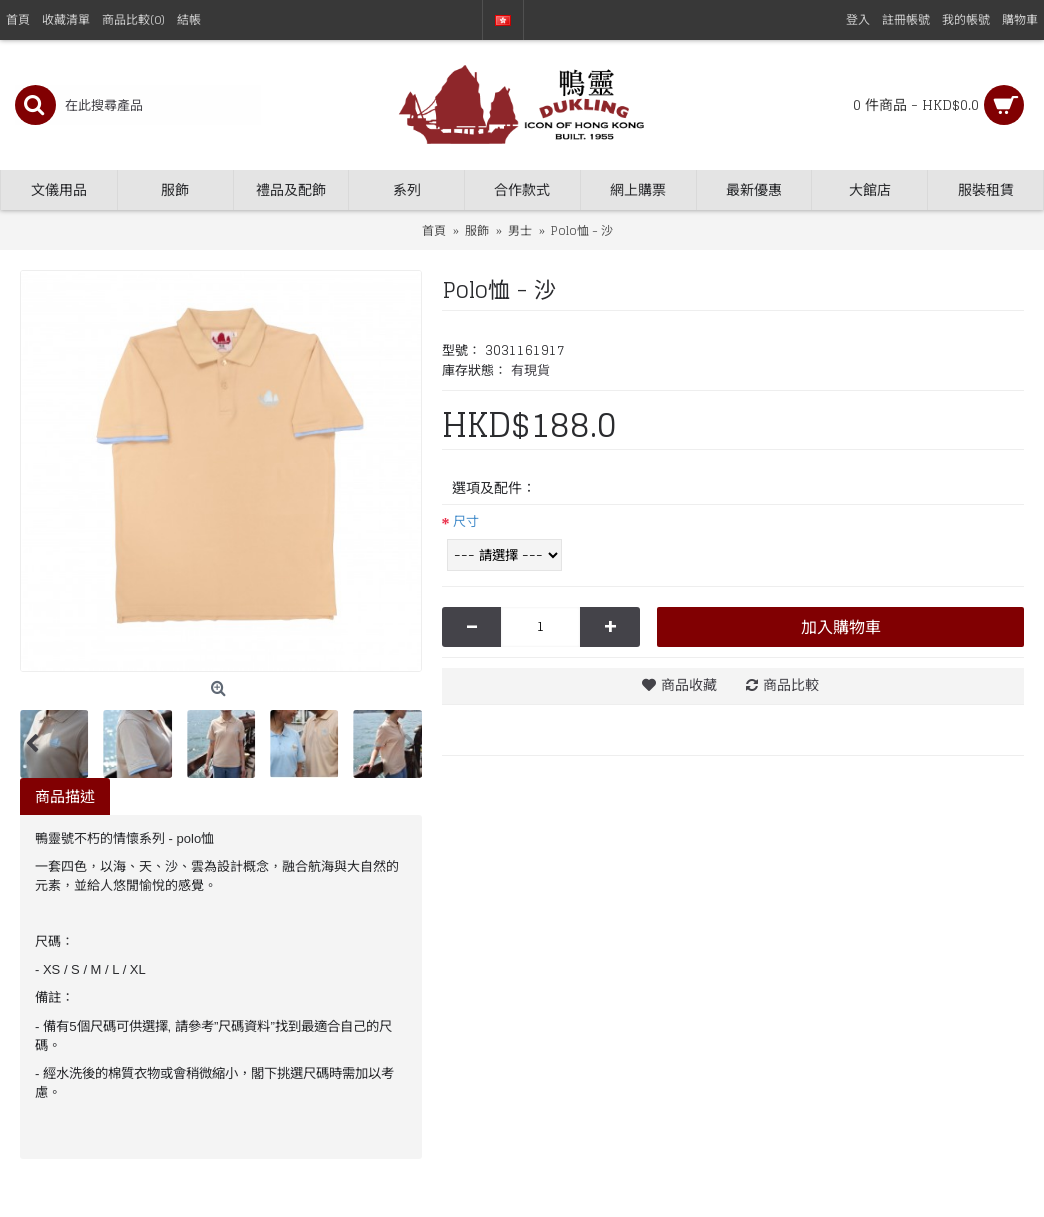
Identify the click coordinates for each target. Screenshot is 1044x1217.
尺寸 (466, 521)
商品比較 (791, 684)
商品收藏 (689, 684)
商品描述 (65, 796)
